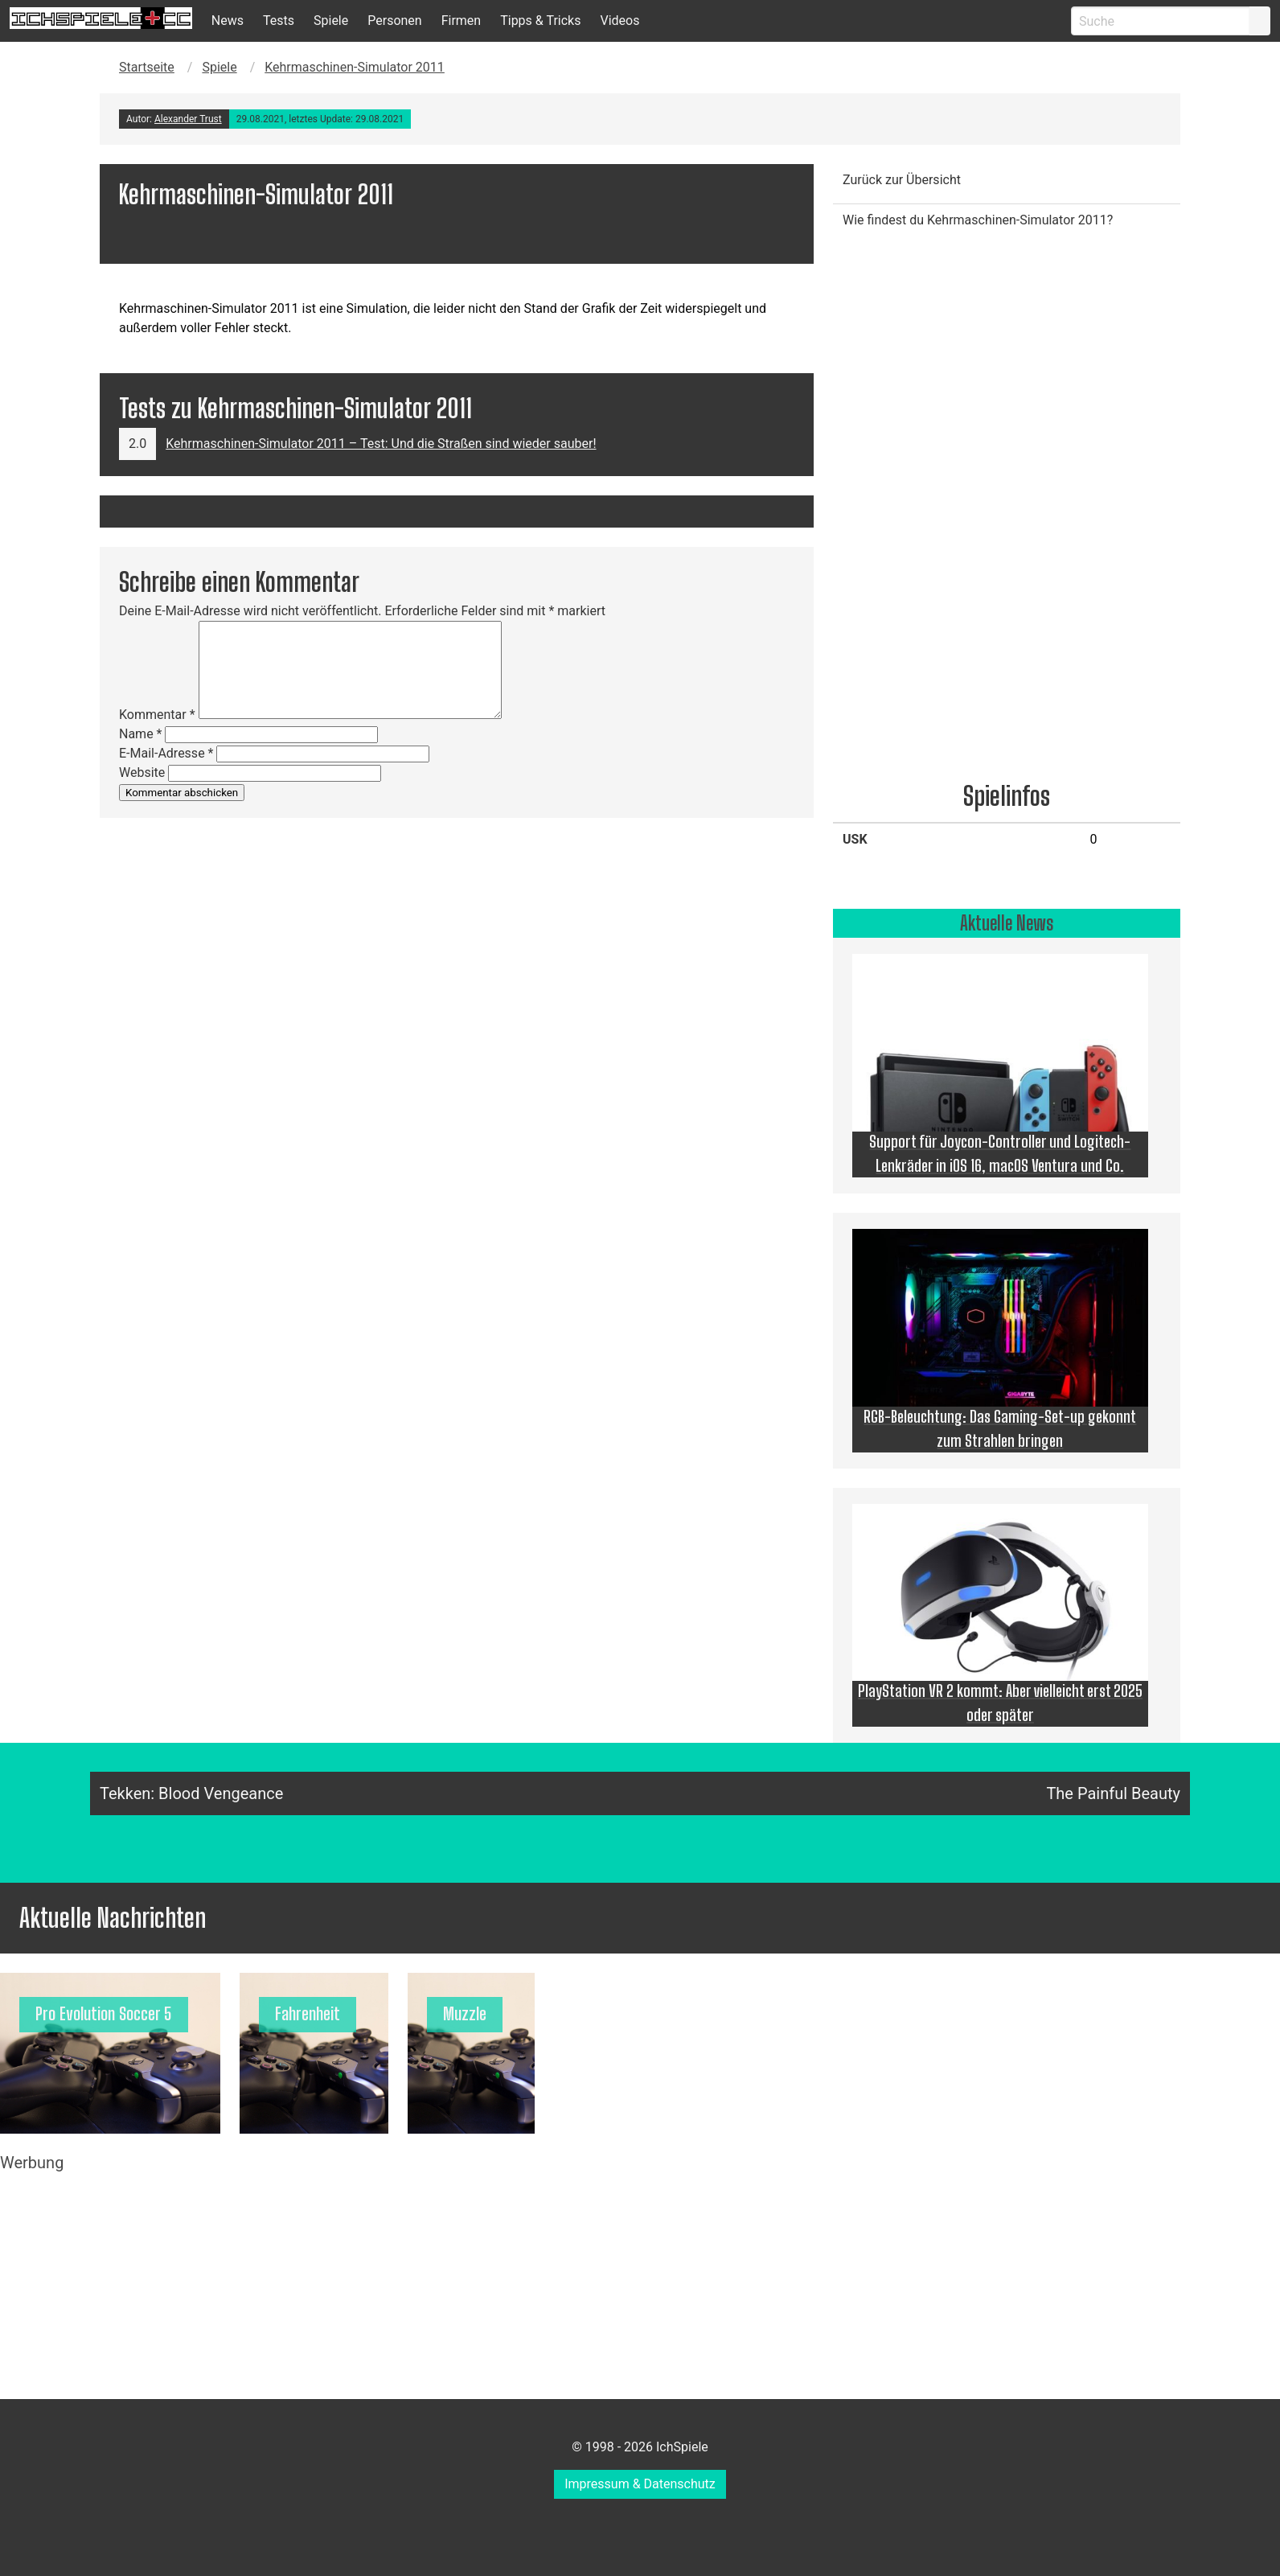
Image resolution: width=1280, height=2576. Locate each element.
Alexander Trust (188, 119)
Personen (394, 20)
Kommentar (157, 714)
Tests (278, 20)
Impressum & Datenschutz (640, 2484)
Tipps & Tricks (540, 20)
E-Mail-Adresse (166, 753)
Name (140, 734)
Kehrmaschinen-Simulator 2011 (355, 67)
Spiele (331, 20)
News (227, 20)
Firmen (461, 20)
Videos (619, 20)
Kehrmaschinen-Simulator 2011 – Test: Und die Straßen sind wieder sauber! (381, 443)
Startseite (146, 67)
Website (142, 772)
